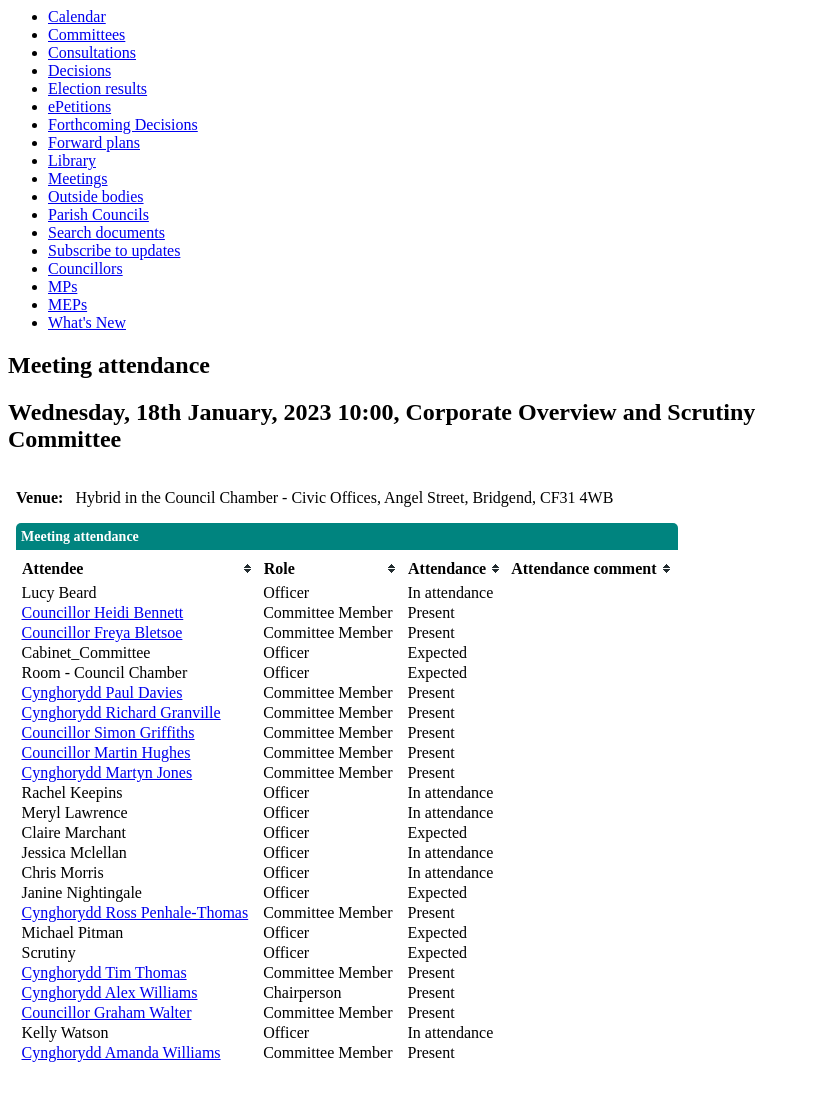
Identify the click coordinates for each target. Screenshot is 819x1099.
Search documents (106, 232)
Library (72, 160)
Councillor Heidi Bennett (103, 612)
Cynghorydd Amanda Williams (121, 1052)
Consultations (92, 52)
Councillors (85, 268)
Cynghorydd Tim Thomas (104, 972)
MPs (62, 286)
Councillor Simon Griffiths (108, 732)
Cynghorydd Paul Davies (102, 692)
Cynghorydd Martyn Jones (107, 772)
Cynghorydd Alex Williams (110, 992)
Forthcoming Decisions (123, 124)
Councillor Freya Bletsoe (102, 632)
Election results (97, 88)
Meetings (78, 178)
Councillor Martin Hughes (106, 752)
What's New (87, 322)
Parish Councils (98, 214)
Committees (86, 34)
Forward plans (94, 142)
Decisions (79, 70)
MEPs (67, 304)
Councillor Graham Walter (107, 1012)
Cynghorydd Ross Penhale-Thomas (135, 912)
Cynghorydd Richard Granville (121, 712)
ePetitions (79, 106)
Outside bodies (96, 196)
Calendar (77, 16)
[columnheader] (138, 568)
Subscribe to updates (114, 250)
